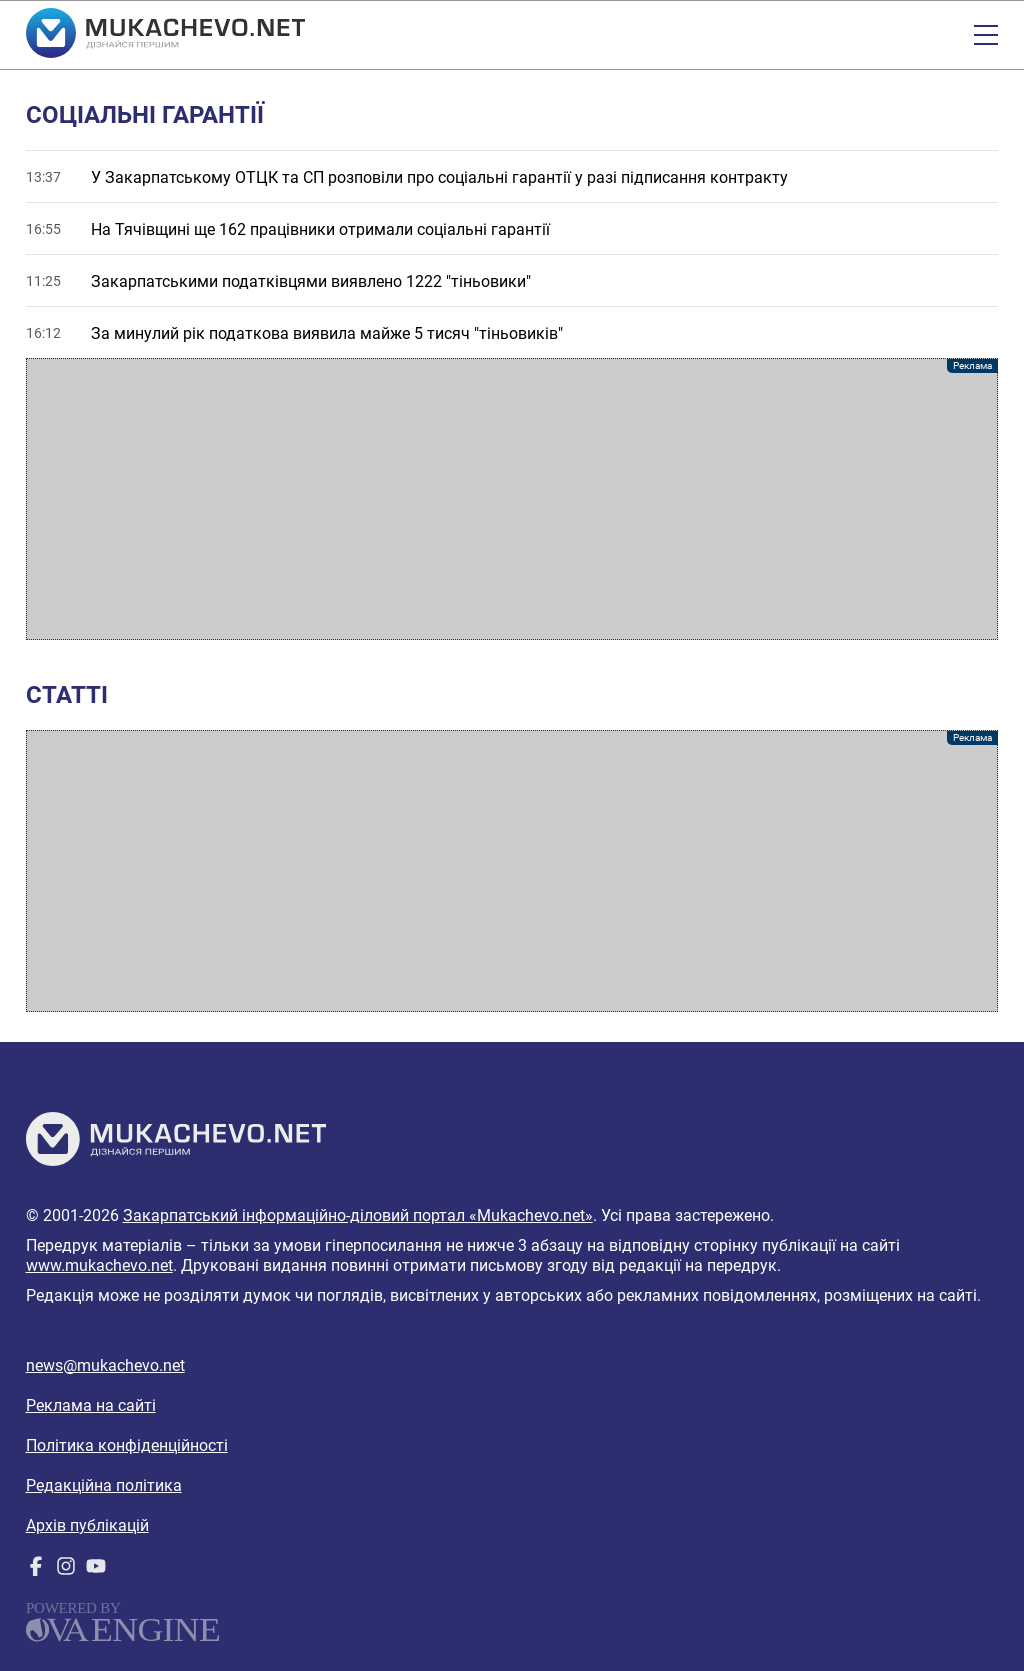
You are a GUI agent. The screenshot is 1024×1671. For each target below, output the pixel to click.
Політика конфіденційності (127, 1445)
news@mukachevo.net (105, 1365)
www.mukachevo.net (99, 1265)
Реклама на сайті (91, 1405)
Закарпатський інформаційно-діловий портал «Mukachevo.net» (358, 1215)
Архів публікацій (87, 1525)
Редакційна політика (104, 1485)
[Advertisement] (512, 499)
